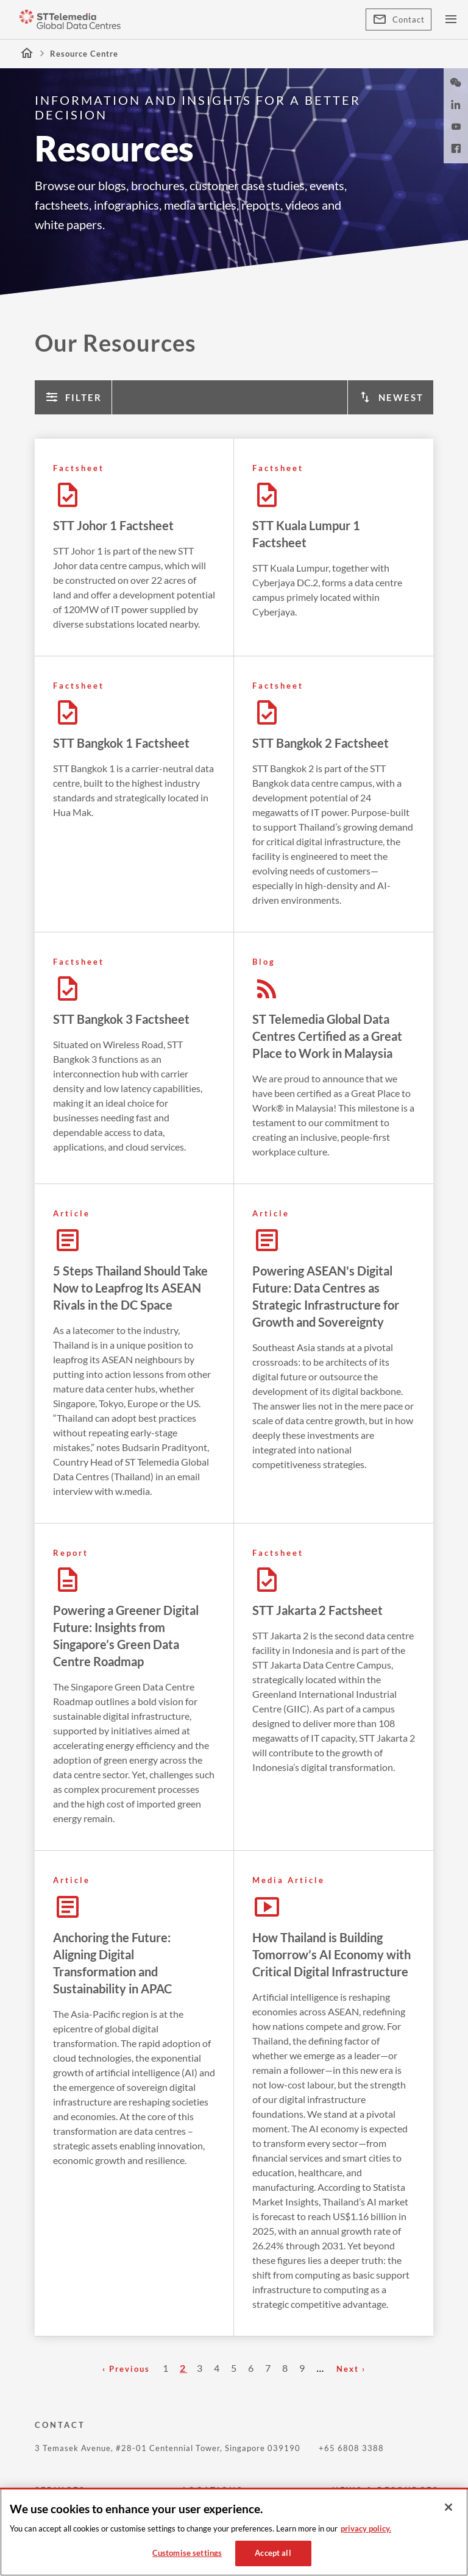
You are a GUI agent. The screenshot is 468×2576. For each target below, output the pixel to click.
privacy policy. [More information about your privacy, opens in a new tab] (366, 2528)
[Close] (448, 2507)
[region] (234, 2532)
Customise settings (187, 2553)
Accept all (273, 2553)
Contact (398, 19)
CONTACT (60, 2425)
